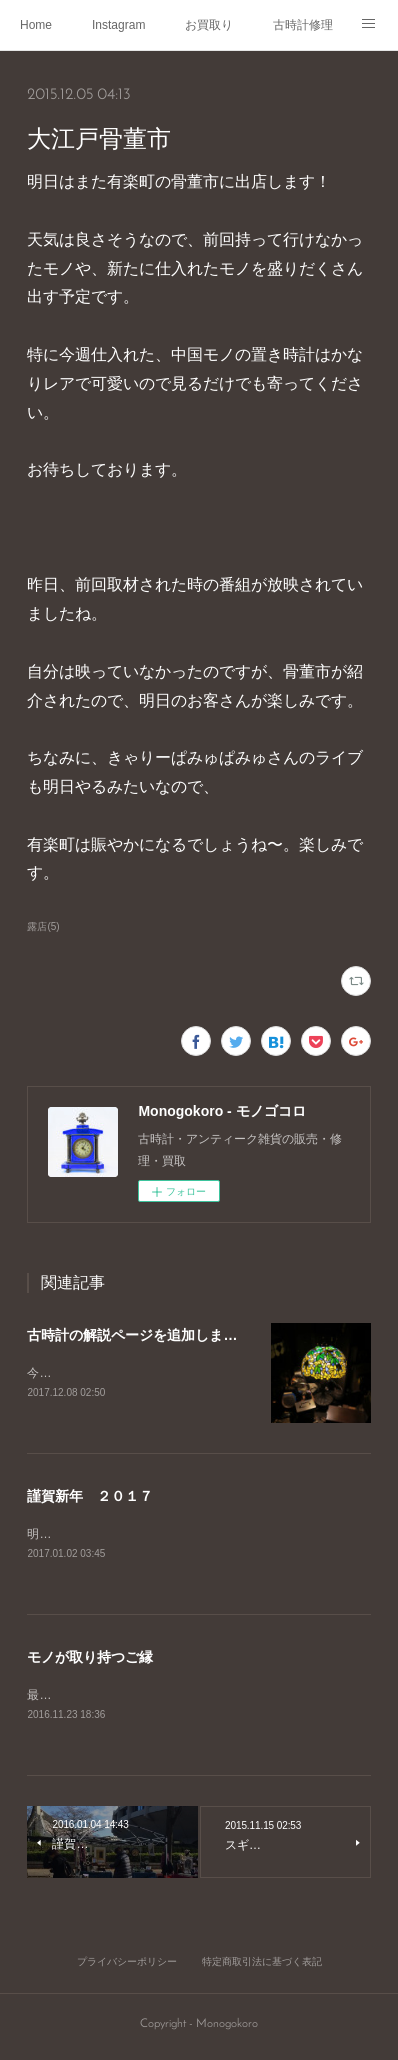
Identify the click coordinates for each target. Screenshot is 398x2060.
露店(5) (43, 926)
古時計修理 (303, 25)
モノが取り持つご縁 (90, 1659)
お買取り (209, 25)
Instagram (118, 25)
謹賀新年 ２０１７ (90, 1497)
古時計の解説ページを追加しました (139, 1335)
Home (36, 25)
